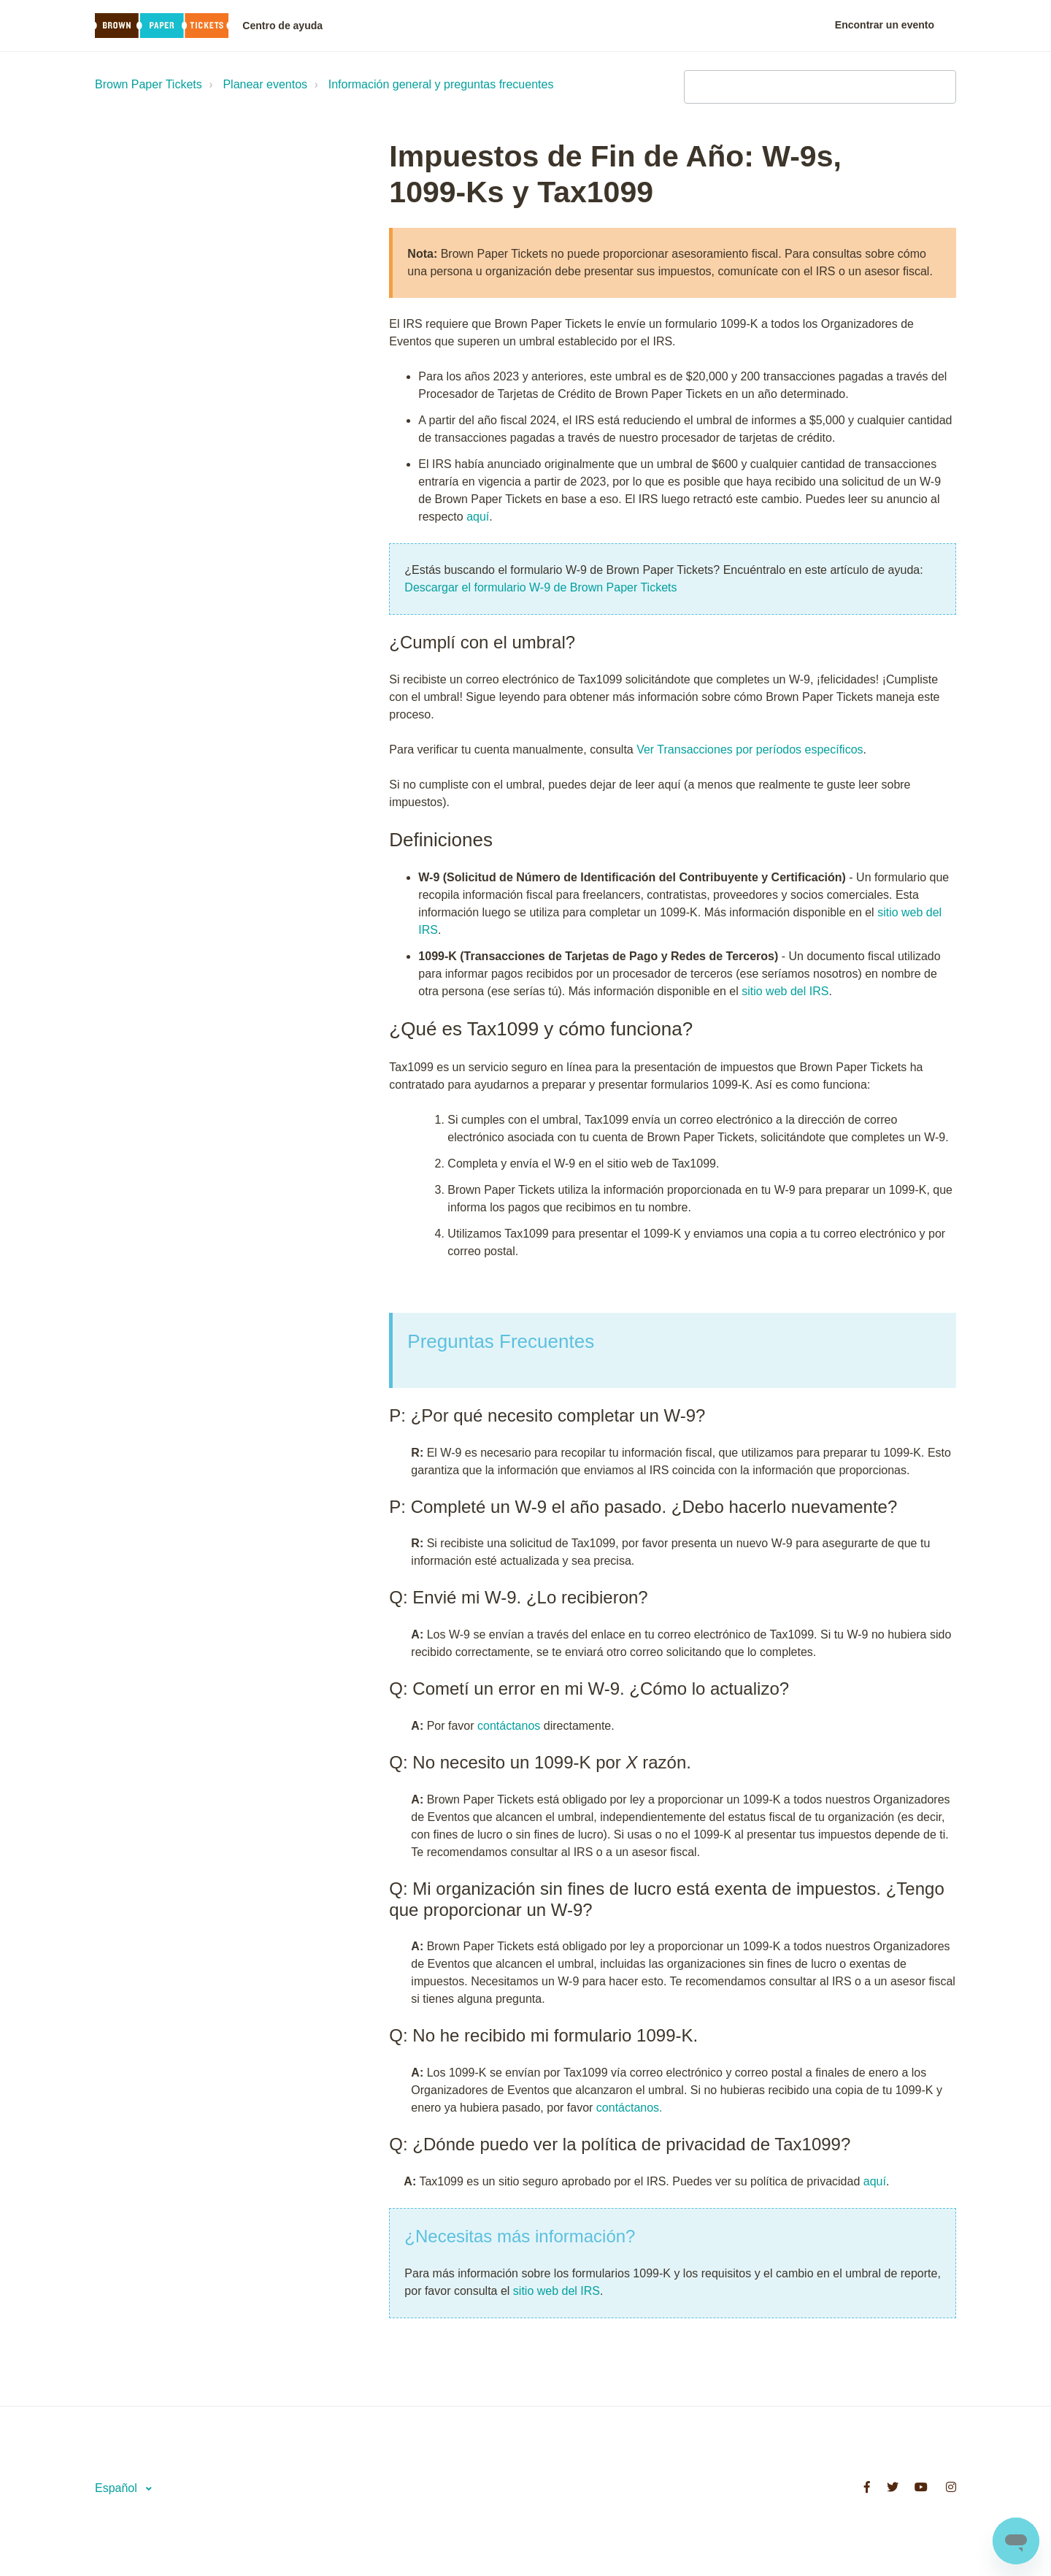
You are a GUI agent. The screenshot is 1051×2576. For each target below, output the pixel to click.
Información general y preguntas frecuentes (441, 84)
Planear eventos (265, 84)
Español (117, 2488)
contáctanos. (629, 2107)
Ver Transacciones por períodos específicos (749, 749)
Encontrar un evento (884, 25)
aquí (477, 516)
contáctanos (508, 1726)
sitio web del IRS (785, 991)
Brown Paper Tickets (148, 84)
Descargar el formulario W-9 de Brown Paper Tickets (540, 587)
